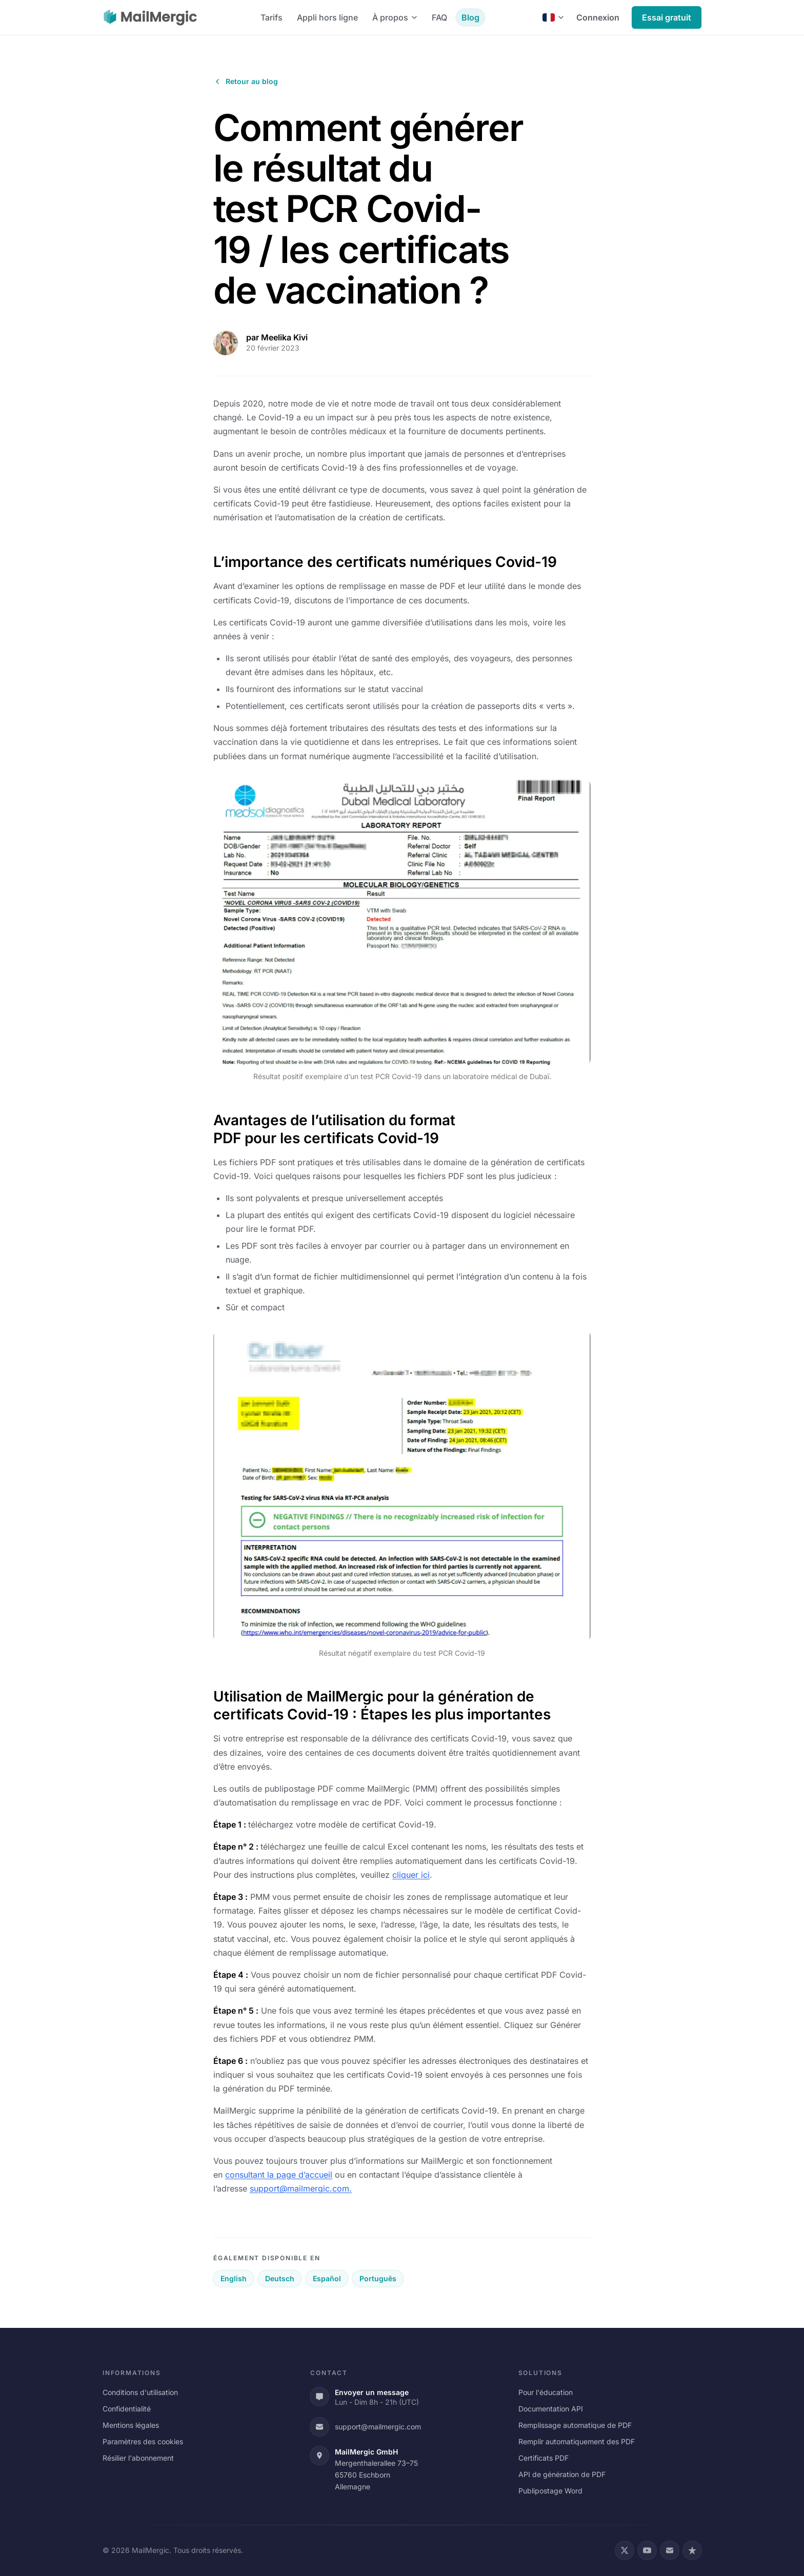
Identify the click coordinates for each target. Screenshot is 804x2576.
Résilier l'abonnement (138, 2457)
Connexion (597, 17)
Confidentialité (127, 2408)
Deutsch (279, 2278)
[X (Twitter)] (624, 2550)
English (233, 2278)
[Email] (669, 2550)
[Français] (553, 17)
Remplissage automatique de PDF (575, 2425)
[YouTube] (647, 2550)
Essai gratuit (666, 17)
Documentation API (550, 2408)
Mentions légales (131, 2425)
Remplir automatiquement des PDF (576, 2441)
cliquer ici (411, 1875)
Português (377, 2278)
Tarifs (271, 17)
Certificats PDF (543, 2457)
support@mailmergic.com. (301, 2188)
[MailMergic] (150, 17)
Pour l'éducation (545, 2392)
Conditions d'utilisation (140, 2392)
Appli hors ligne (327, 17)
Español (327, 2278)
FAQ (439, 17)
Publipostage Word (550, 2490)
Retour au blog (245, 81)
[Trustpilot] (692, 2550)
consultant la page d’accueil (278, 2174)
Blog (470, 17)
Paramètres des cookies (143, 2441)
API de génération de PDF (562, 2474)
